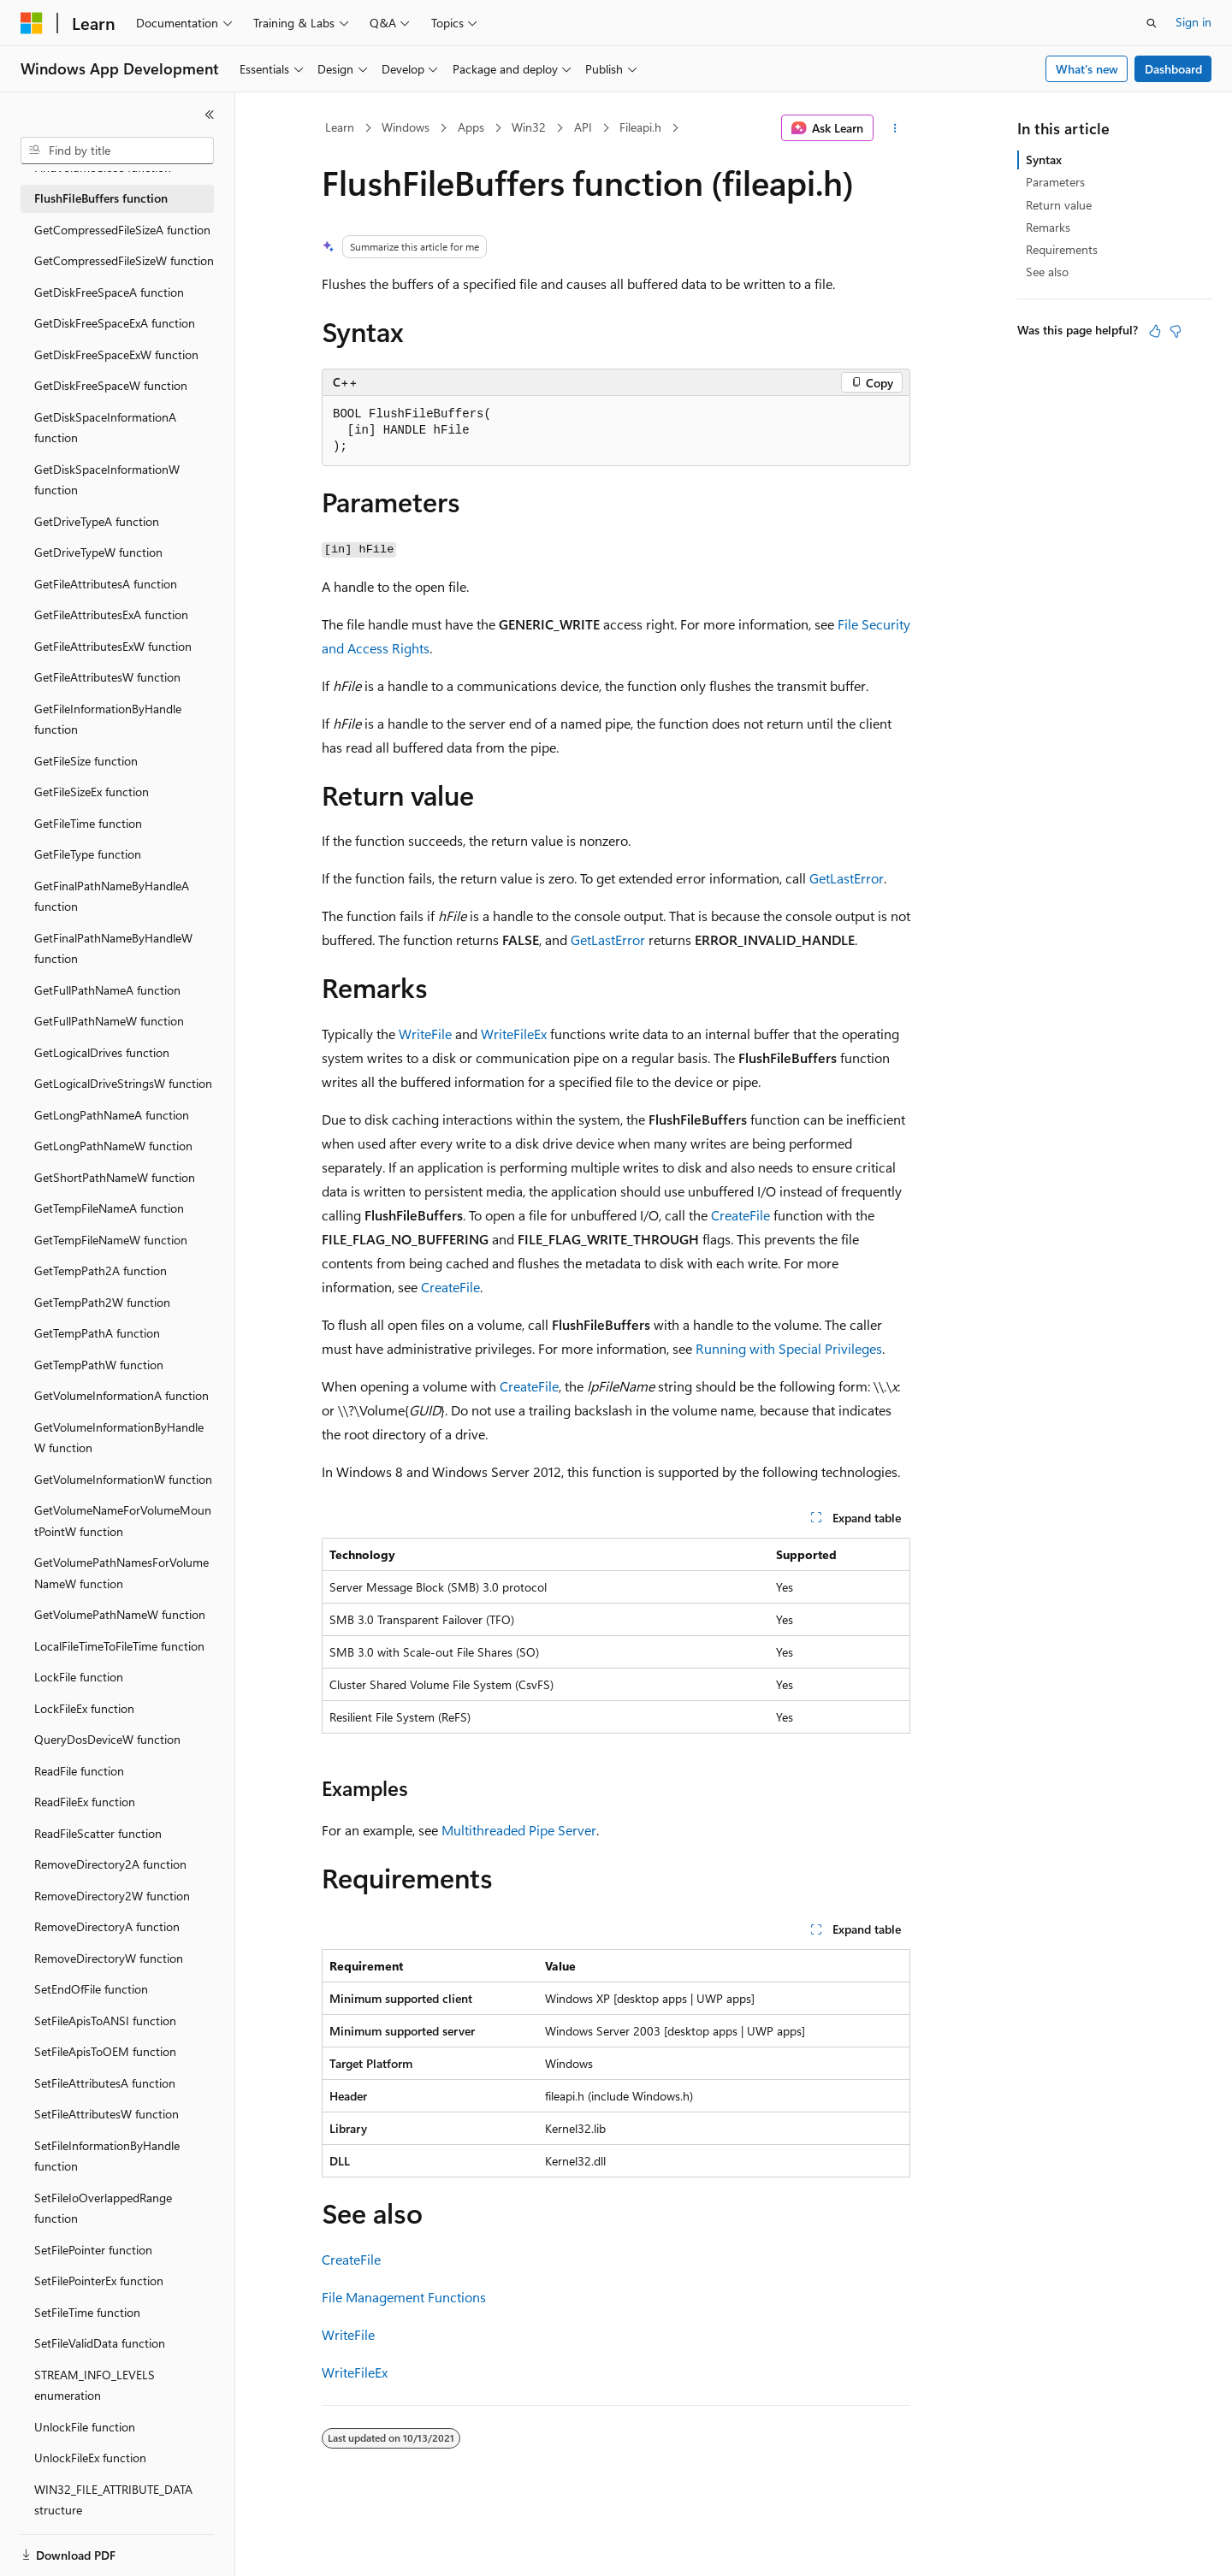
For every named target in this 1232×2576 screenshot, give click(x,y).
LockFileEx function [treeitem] (84, 1708)
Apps (471, 127)
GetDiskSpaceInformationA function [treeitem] (105, 427)
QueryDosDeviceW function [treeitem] (107, 1739)
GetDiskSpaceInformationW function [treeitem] (107, 480)
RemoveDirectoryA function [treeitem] (107, 1926)
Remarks (1048, 227)
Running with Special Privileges (789, 1348)
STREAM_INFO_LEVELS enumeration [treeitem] (94, 2385)
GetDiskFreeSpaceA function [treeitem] (109, 292)
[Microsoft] (32, 23)
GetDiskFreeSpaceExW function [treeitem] (116, 354)
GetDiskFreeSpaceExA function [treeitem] (114, 323)
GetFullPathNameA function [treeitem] (107, 990)
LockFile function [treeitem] (78, 1677)
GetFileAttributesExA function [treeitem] (111, 614)
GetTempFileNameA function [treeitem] (109, 1208)
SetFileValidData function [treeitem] (99, 2343)
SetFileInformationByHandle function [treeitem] (107, 2156)
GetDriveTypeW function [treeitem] (98, 552)
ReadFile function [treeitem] (79, 1771)
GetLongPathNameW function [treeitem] (113, 1145)
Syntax (1044, 159)
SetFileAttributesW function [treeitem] (106, 2114)
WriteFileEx (514, 1034)
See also (1047, 271)
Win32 (529, 127)
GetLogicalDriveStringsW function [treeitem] (123, 1083)
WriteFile (425, 1034)
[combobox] (117, 150)
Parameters (1055, 182)
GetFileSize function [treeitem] (86, 761)
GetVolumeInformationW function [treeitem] (123, 1479)
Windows (405, 127)
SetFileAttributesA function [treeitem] (104, 2083)
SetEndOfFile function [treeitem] (91, 1989)
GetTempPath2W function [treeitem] (102, 1302)
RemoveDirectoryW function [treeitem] (108, 1958)
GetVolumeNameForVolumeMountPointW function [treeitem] (122, 1520)
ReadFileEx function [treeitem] (84, 1801)
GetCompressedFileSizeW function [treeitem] (124, 260)
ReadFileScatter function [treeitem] (98, 1833)
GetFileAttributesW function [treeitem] (107, 677)
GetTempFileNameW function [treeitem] (110, 1240)
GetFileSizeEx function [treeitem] (91, 791)
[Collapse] (210, 114)
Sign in (1193, 22)
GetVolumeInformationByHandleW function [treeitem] (119, 1437)
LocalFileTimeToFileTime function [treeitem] (119, 1646)
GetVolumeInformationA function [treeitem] (121, 1395)
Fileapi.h (640, 127)
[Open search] (1151, 23)
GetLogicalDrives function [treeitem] (101, 1052)
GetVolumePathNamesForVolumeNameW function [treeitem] (121, 1573)
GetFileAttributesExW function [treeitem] (113, 646)
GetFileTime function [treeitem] (88, 823)
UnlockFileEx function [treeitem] (90, 2457)
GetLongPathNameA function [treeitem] (111, 1115)
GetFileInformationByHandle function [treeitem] (107, 719)
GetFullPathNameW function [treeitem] (109, 1021)
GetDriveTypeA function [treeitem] (96, 521)
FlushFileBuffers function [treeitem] (101, 198)
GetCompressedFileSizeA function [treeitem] (122, 230)
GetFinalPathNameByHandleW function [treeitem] (113, 948)
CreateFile (740, 1215)
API (583, 127)
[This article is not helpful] (1175, 331)
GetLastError (846, 878)
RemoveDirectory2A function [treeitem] (110, 1864)
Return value (1059, 205)
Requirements (1062, 249)
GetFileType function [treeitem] (87, 854)
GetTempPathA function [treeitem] (97, 1333)
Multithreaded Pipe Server (518, 1830)
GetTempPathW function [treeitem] (98, 1364)
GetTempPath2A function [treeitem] (100, 1270)
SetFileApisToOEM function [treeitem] (105, 2051)
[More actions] (895, 128)
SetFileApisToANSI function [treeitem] (105, 2020)
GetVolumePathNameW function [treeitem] (119, 1614)
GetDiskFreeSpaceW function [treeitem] (110, 385)
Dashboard (1173, 69)
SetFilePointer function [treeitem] (93, 2250)
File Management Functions (404, 2297)
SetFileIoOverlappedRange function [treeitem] (103, 2208)
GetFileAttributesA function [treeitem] (105, 584)
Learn (339, 127)
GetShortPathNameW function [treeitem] (114, 1177)
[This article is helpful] (1155, 331)
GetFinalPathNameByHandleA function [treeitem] (111, 896)
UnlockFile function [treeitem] (84, 2427)
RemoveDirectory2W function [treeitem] (112, 1896)
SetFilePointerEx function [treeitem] (98, 2280)
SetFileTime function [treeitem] (87, 2312)
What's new (1087, 69)
